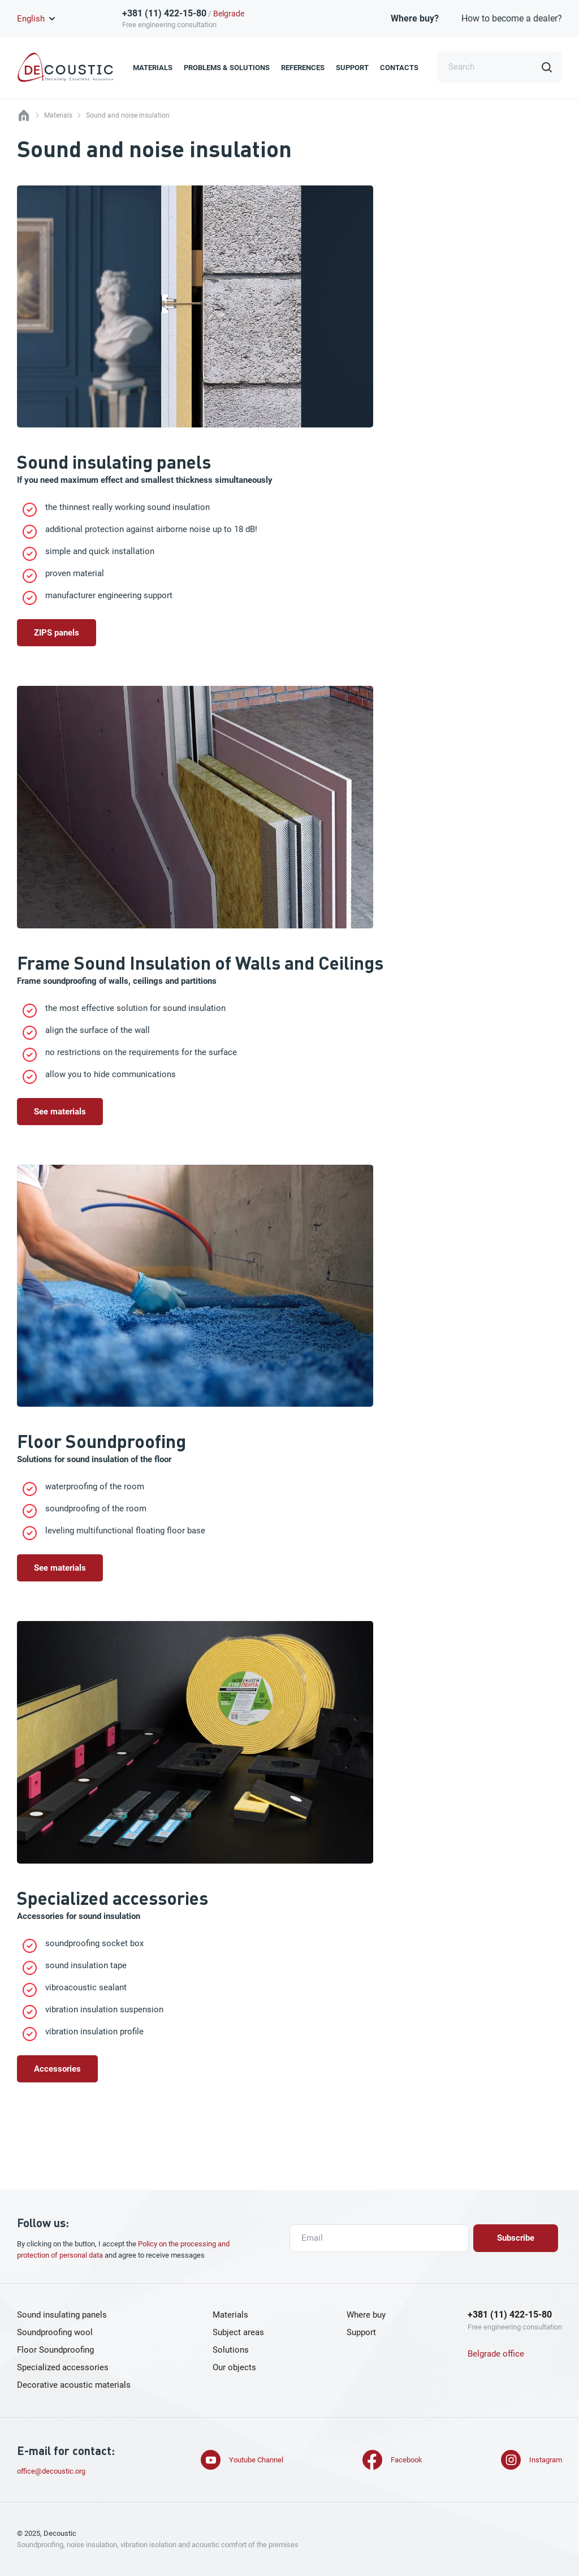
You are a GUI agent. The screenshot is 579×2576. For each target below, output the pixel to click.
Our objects (234, 2367)
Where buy (366, 2315)
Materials (152, 67)
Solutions (231, 2350)
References (303, 67)
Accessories (57, 2069)
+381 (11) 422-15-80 (164, 13)
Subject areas (238, 2332)
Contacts (399, 67)
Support (352, 67)
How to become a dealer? (511, 18)
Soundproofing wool (55, 2332)
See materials (60, 1112)
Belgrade (228, 13)
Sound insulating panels (62, 2315)
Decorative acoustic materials (74, 2385)
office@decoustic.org (51, 2471)
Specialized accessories (63, 2367)
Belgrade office (496, 2354)
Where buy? (415, 18)
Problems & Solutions (227, 67)
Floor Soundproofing (55, 2350)
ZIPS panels (56, 633)
